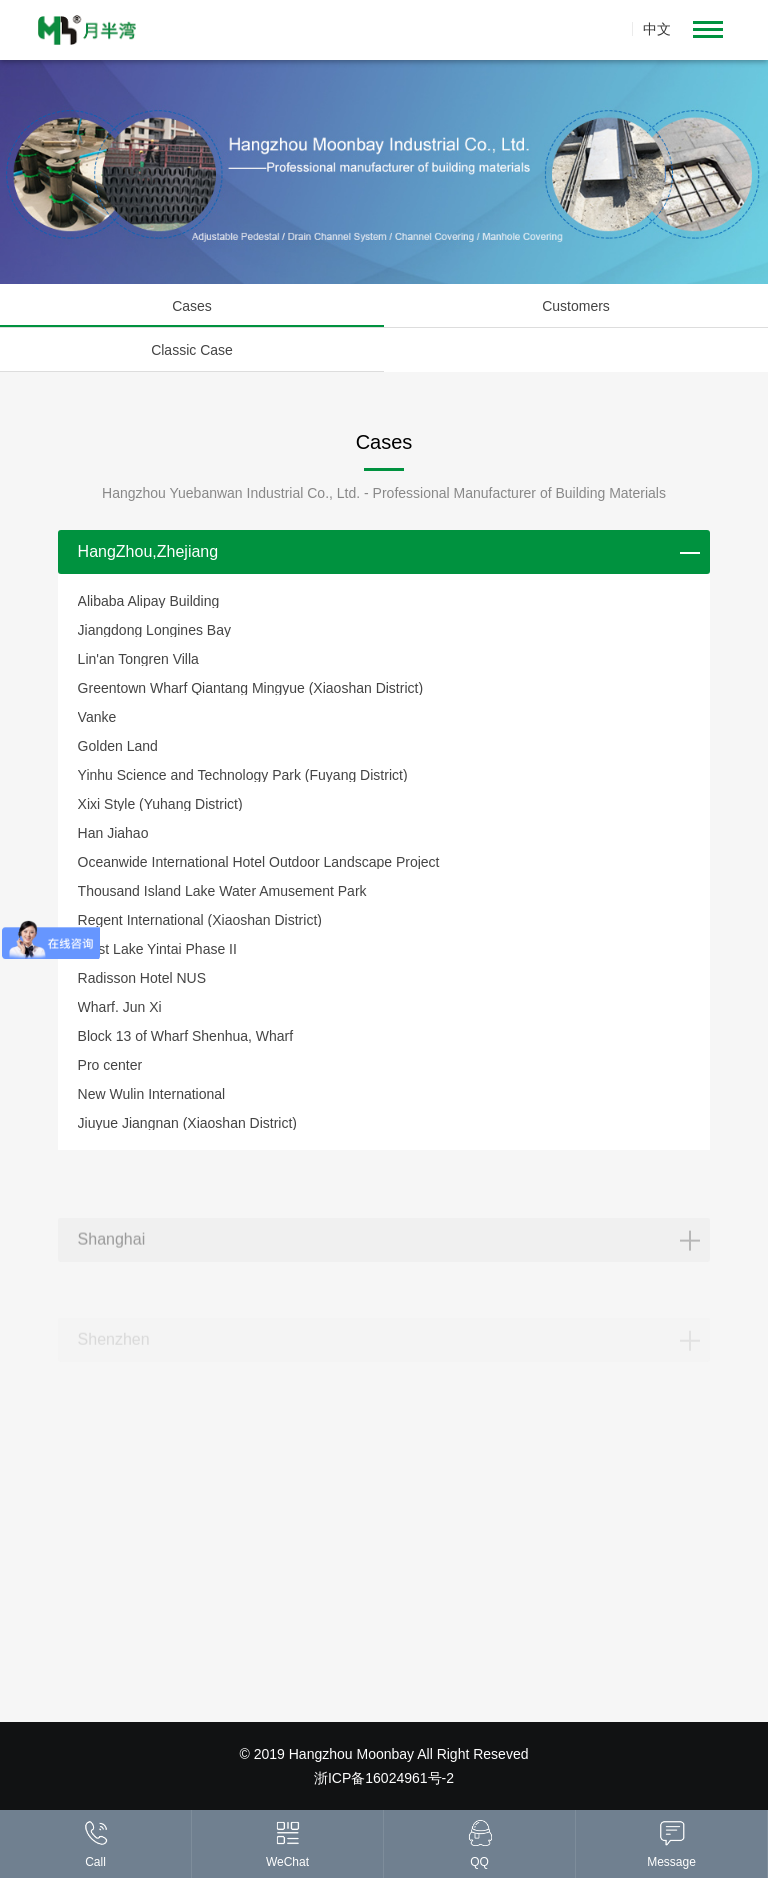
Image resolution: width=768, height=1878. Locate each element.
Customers (576, 306)
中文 (657, 29)
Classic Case (192, 350)
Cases (192, 306)
